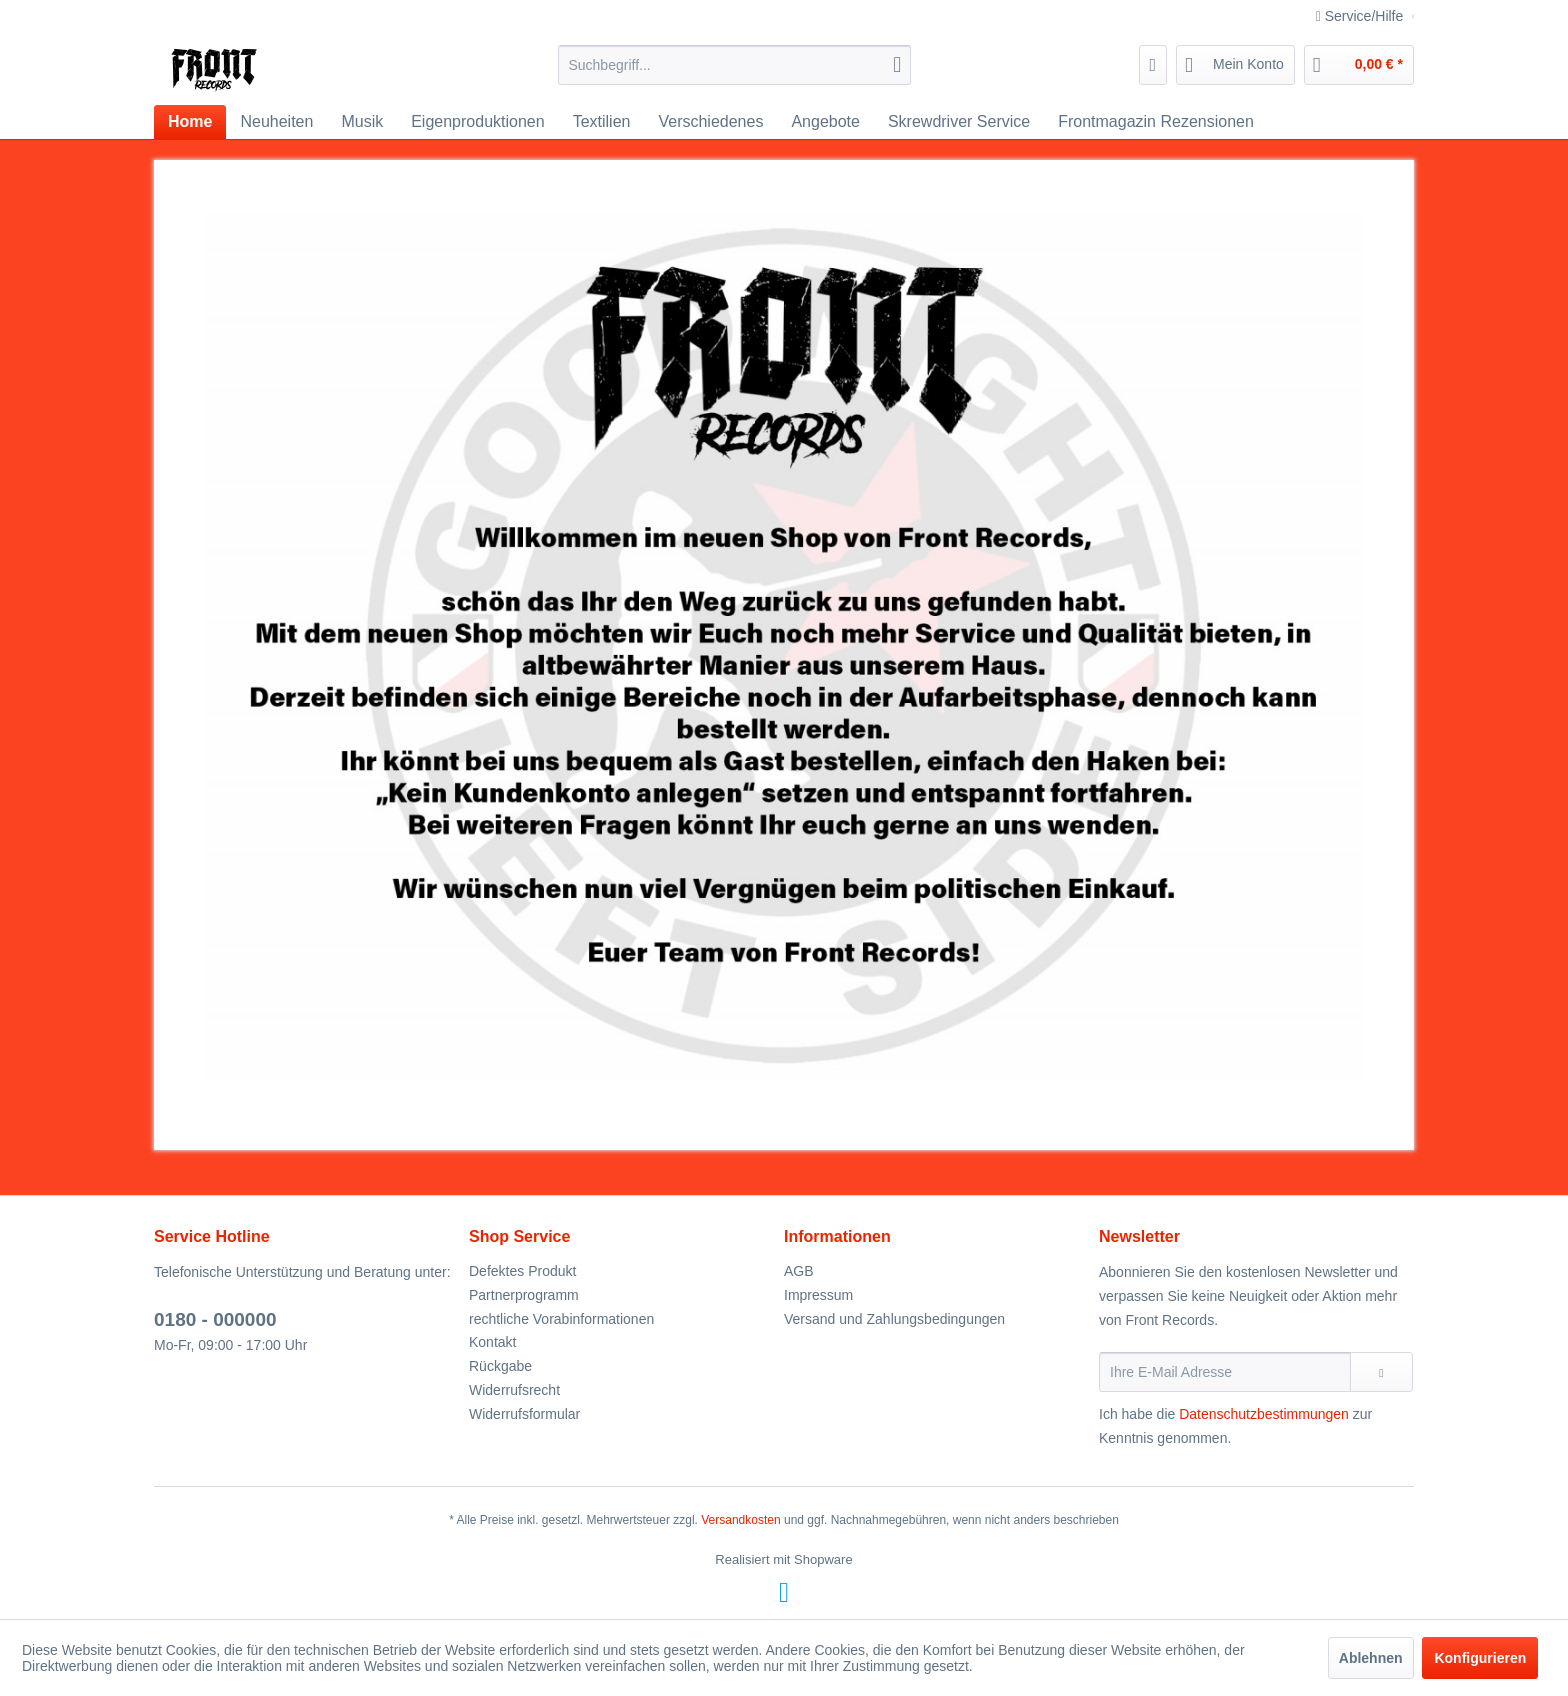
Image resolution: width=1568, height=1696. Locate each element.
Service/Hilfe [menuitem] (1361, 16)
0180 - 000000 (215, 1319)
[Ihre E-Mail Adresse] (1225, 1372)
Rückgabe (500, 1366)
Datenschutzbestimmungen (1264, 1414)
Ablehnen (1371, 1658)
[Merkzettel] (1153, 65)
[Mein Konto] (1235, 65)
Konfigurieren (1480, 1658)
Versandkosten (740, 1520)
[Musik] (362, 122)
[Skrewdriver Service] (959, 122)
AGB (799, 1271)
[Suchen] (897, 65)
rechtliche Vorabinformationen (561, 1319)
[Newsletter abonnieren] (1381, 1372)
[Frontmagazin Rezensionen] (1156, 122)
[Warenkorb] (1359, 65)
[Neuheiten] (276, 122)
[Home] (190, 122)
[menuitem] (734, 65)
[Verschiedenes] (710, 122)
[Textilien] (602, 122)
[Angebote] (825, 122)
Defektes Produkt (522, 1271)
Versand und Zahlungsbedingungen (894, 1319)
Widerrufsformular (524, 1414)
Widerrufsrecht (514, 1390)
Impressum (818, 1295)
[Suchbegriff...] (734, 65)
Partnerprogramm (524, 1295)
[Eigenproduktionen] (477, 122)
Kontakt (492, 1342)
